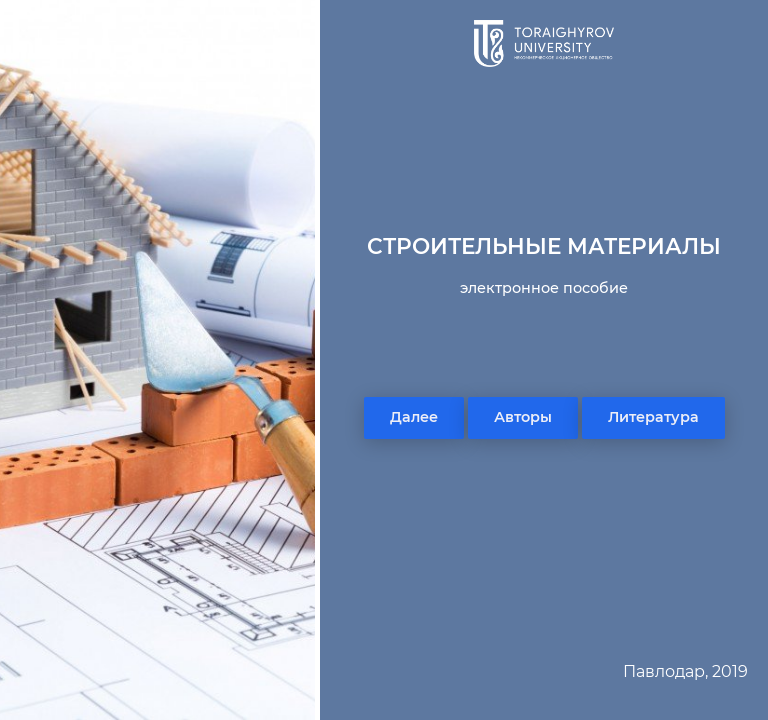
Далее (414, 417)
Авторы (523, 417)
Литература (653, 417)
